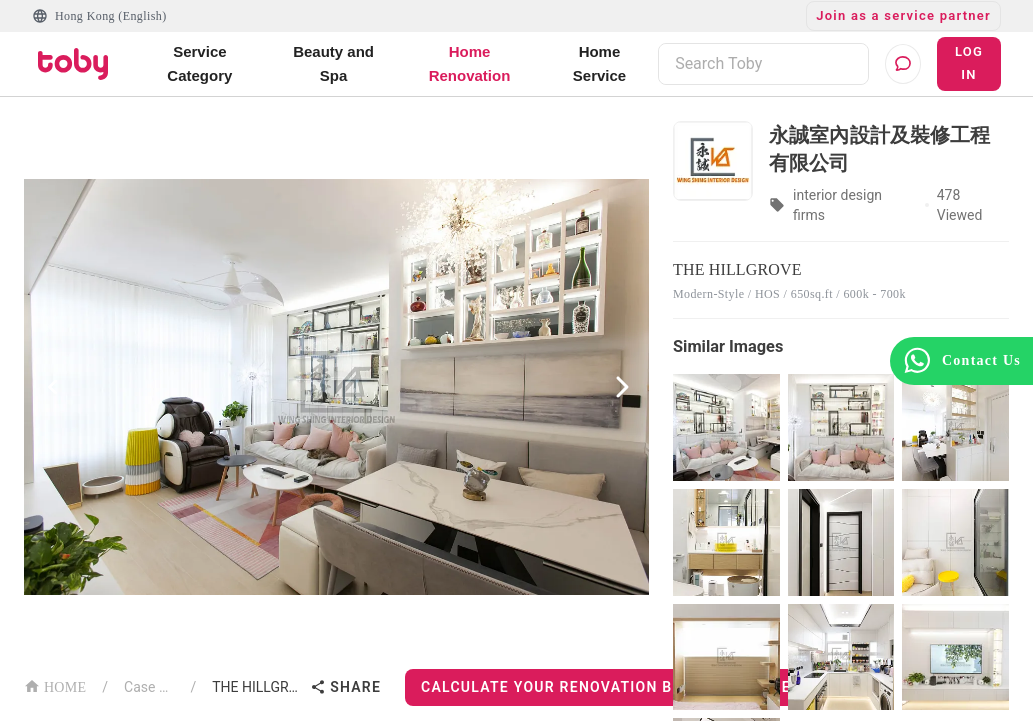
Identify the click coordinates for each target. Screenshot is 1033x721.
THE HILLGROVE (257, 687)
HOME (55, 685)
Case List (149, 687)
